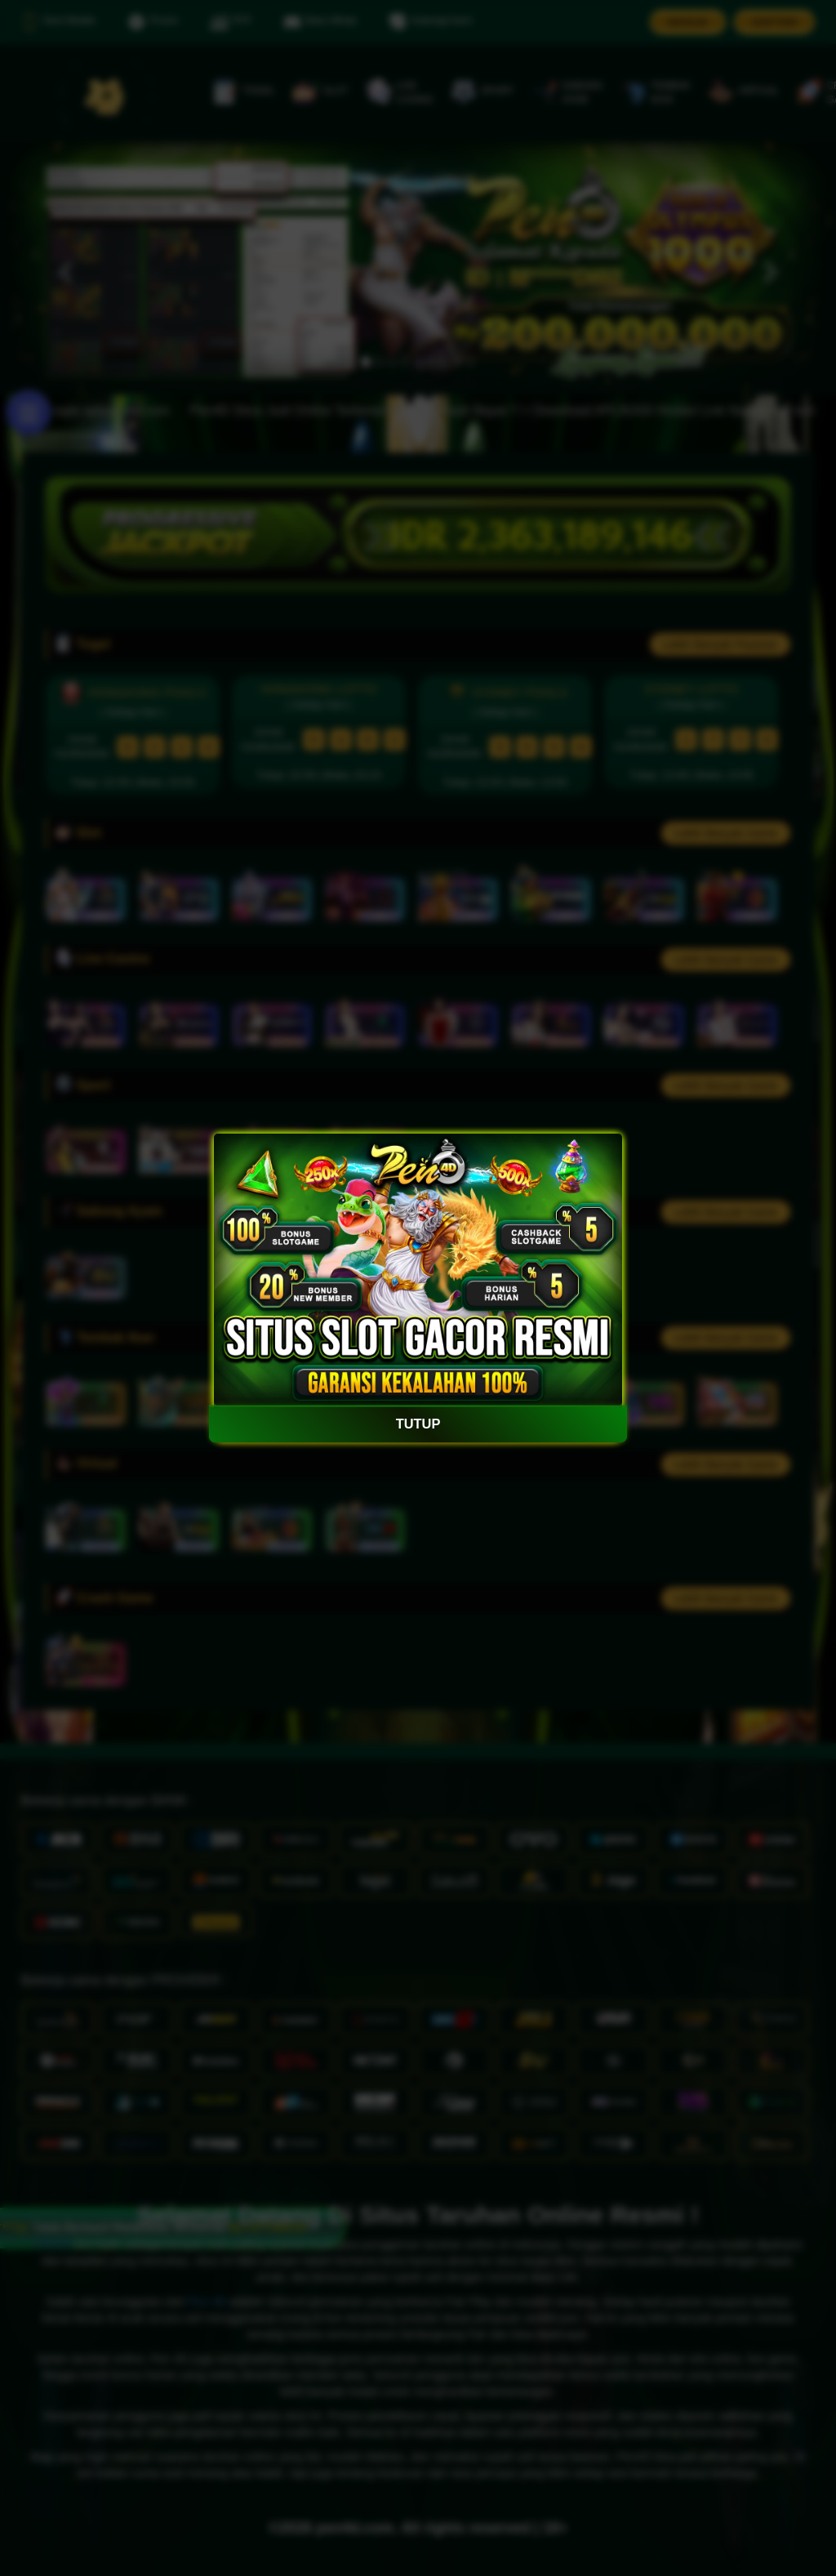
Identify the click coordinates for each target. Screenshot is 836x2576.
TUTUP (418, 1424)
